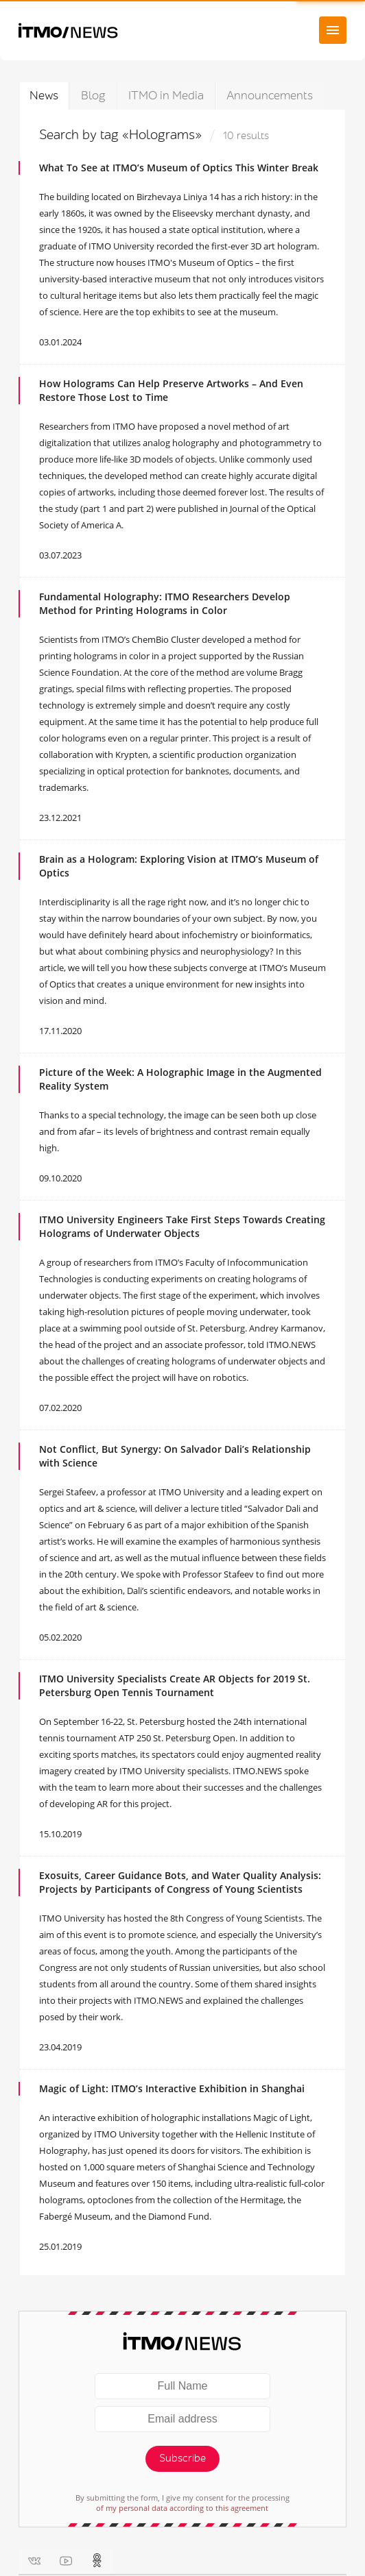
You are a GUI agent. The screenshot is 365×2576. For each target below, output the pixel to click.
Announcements (269, 95)
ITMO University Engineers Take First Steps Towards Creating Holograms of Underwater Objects (182, 1226)
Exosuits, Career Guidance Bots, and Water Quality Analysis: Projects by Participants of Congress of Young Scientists (180, 1882)
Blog (93, 95)
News (44, 95)
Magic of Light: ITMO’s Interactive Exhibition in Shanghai (172, 2088)
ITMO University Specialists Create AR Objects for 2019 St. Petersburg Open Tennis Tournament (174, 1685)
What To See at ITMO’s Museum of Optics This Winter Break (178, 167)
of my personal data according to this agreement (182, 2508)
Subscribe (182, 2458)
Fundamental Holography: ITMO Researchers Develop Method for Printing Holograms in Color (164, 603)
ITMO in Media (166, 95)
